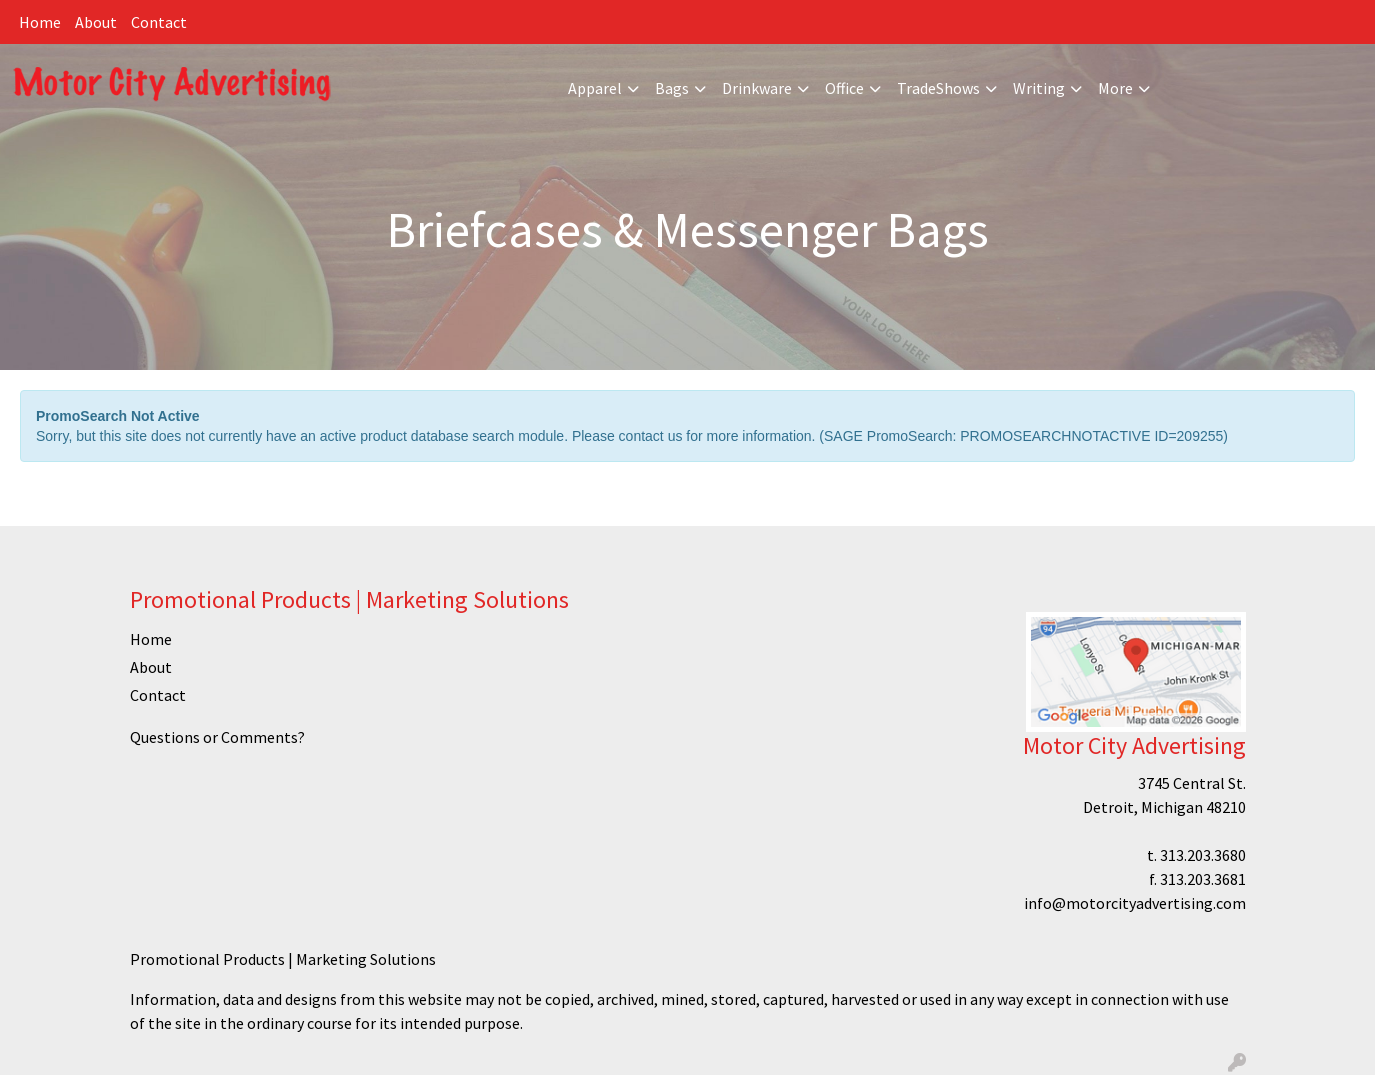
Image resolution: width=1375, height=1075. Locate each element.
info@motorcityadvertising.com (1135, 903)
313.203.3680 (1203, 855)
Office (844, 88)
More (1115, 88)
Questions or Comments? (217, 737)
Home (40, 22)
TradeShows (938, 88)
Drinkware (757, 88)
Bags (672, 88)
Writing (1039, 88)
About (96, 22)
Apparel (595, 88)
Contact (159, 22)
